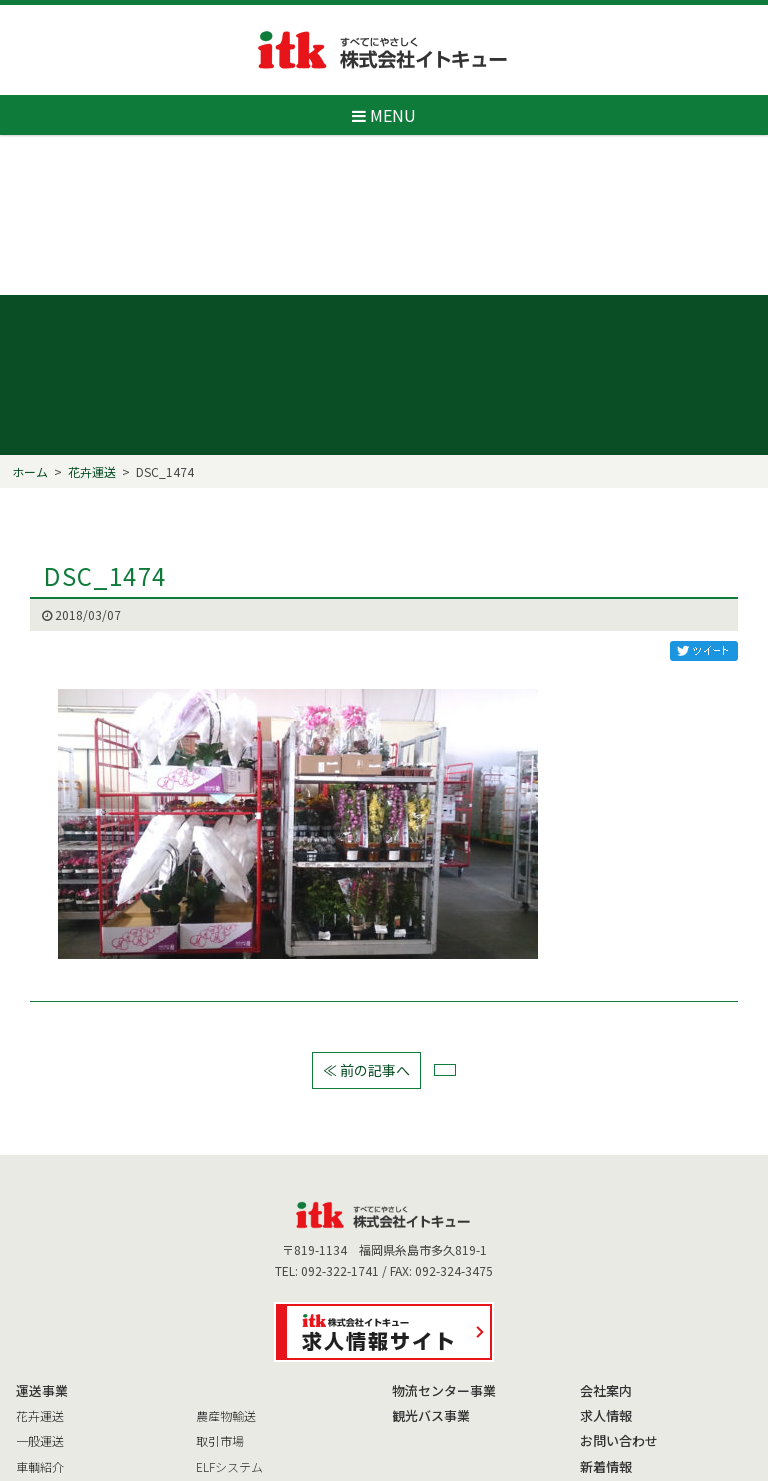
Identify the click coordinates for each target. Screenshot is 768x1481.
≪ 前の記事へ (366, 970)
